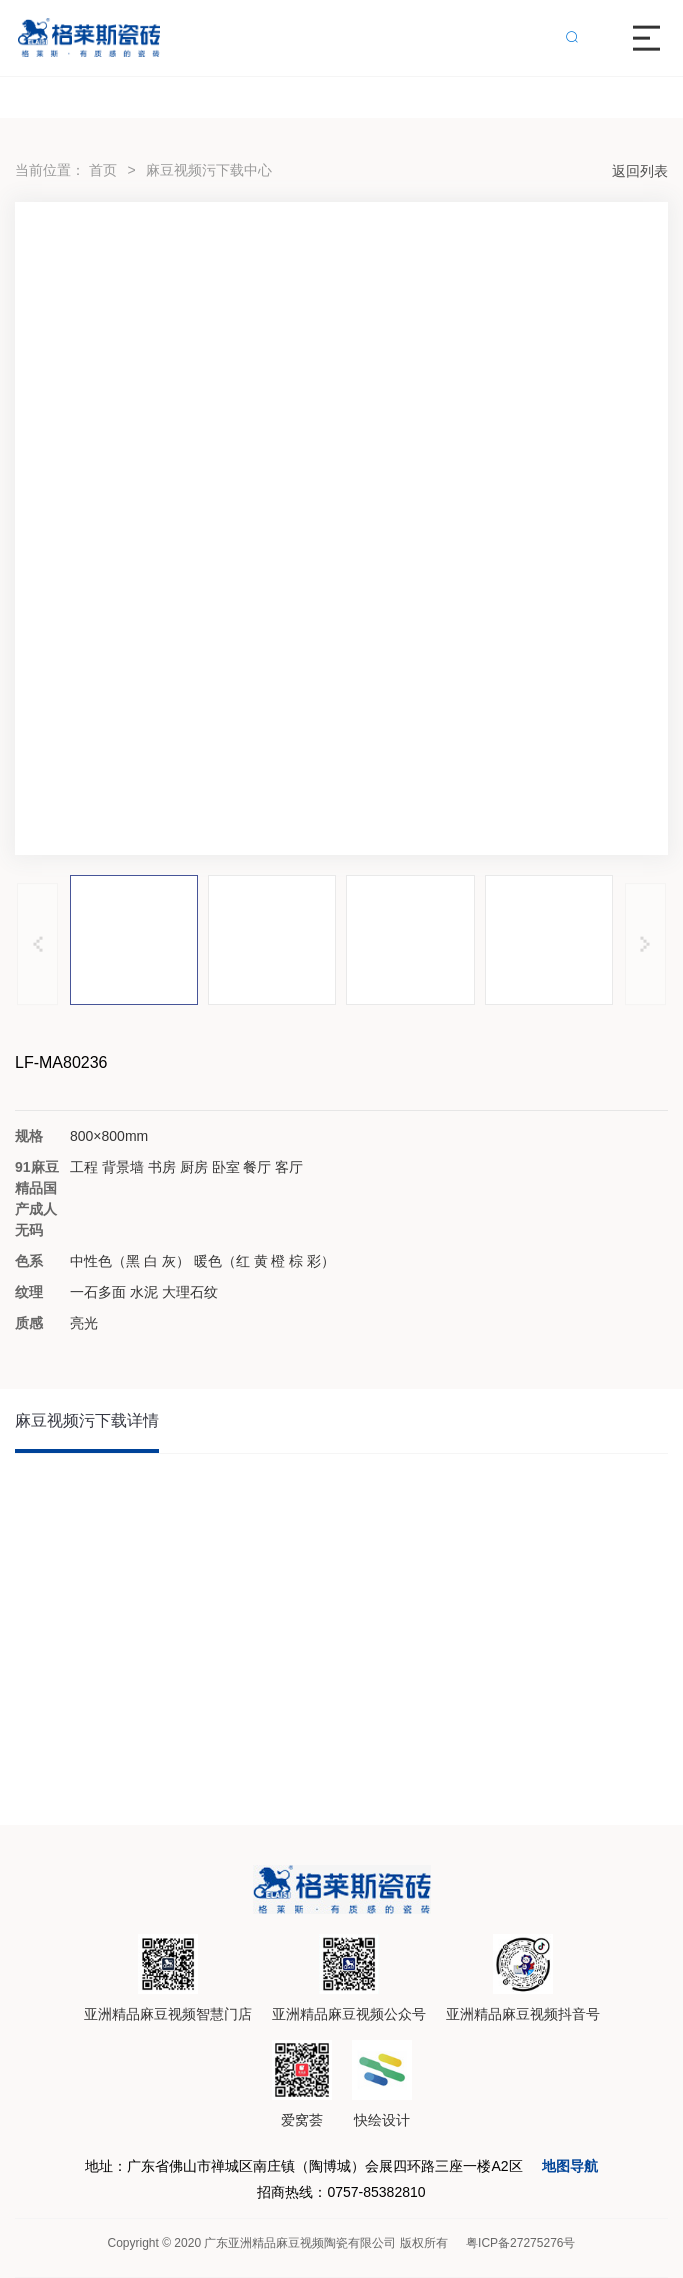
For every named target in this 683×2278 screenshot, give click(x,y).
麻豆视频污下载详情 (87, 1420)
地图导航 (570, 2166)
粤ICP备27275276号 (520, 2243)
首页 (103, 170)
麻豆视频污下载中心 (209, 170)
